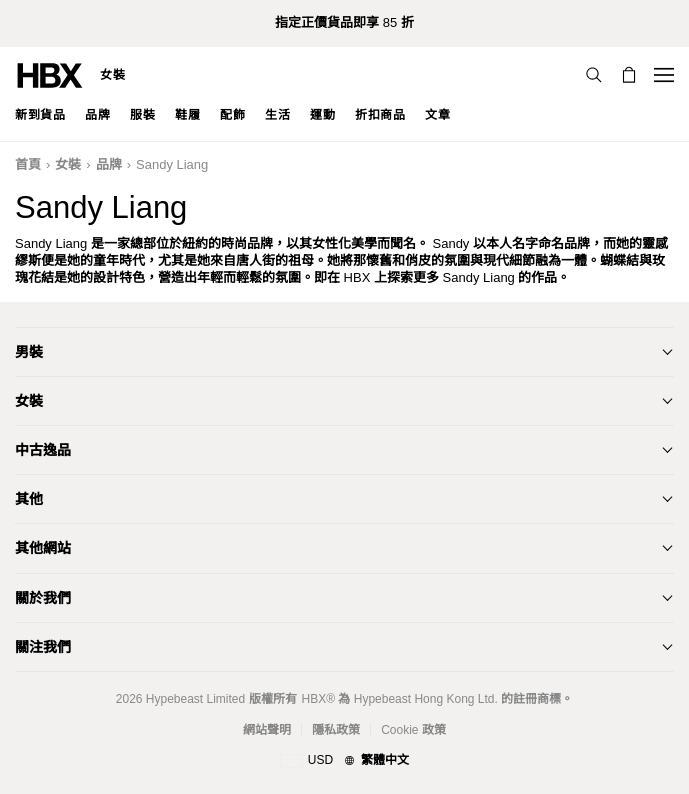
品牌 (109, 164)
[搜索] (594, 75)
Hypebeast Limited (195, 699)
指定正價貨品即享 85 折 (344, 22)
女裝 (112, 75)
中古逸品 (43, 450)
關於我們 (43, 598)
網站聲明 (267, 730)
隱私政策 (336, 730)
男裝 (29, 352)
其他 (29, 499)
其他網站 (43, 548)
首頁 (28, 164)
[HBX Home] (50, 74)
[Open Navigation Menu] (664, 75)
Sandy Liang (172, 164)
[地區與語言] (344, 761)
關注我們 (43, 647)
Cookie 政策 (413, 730)
